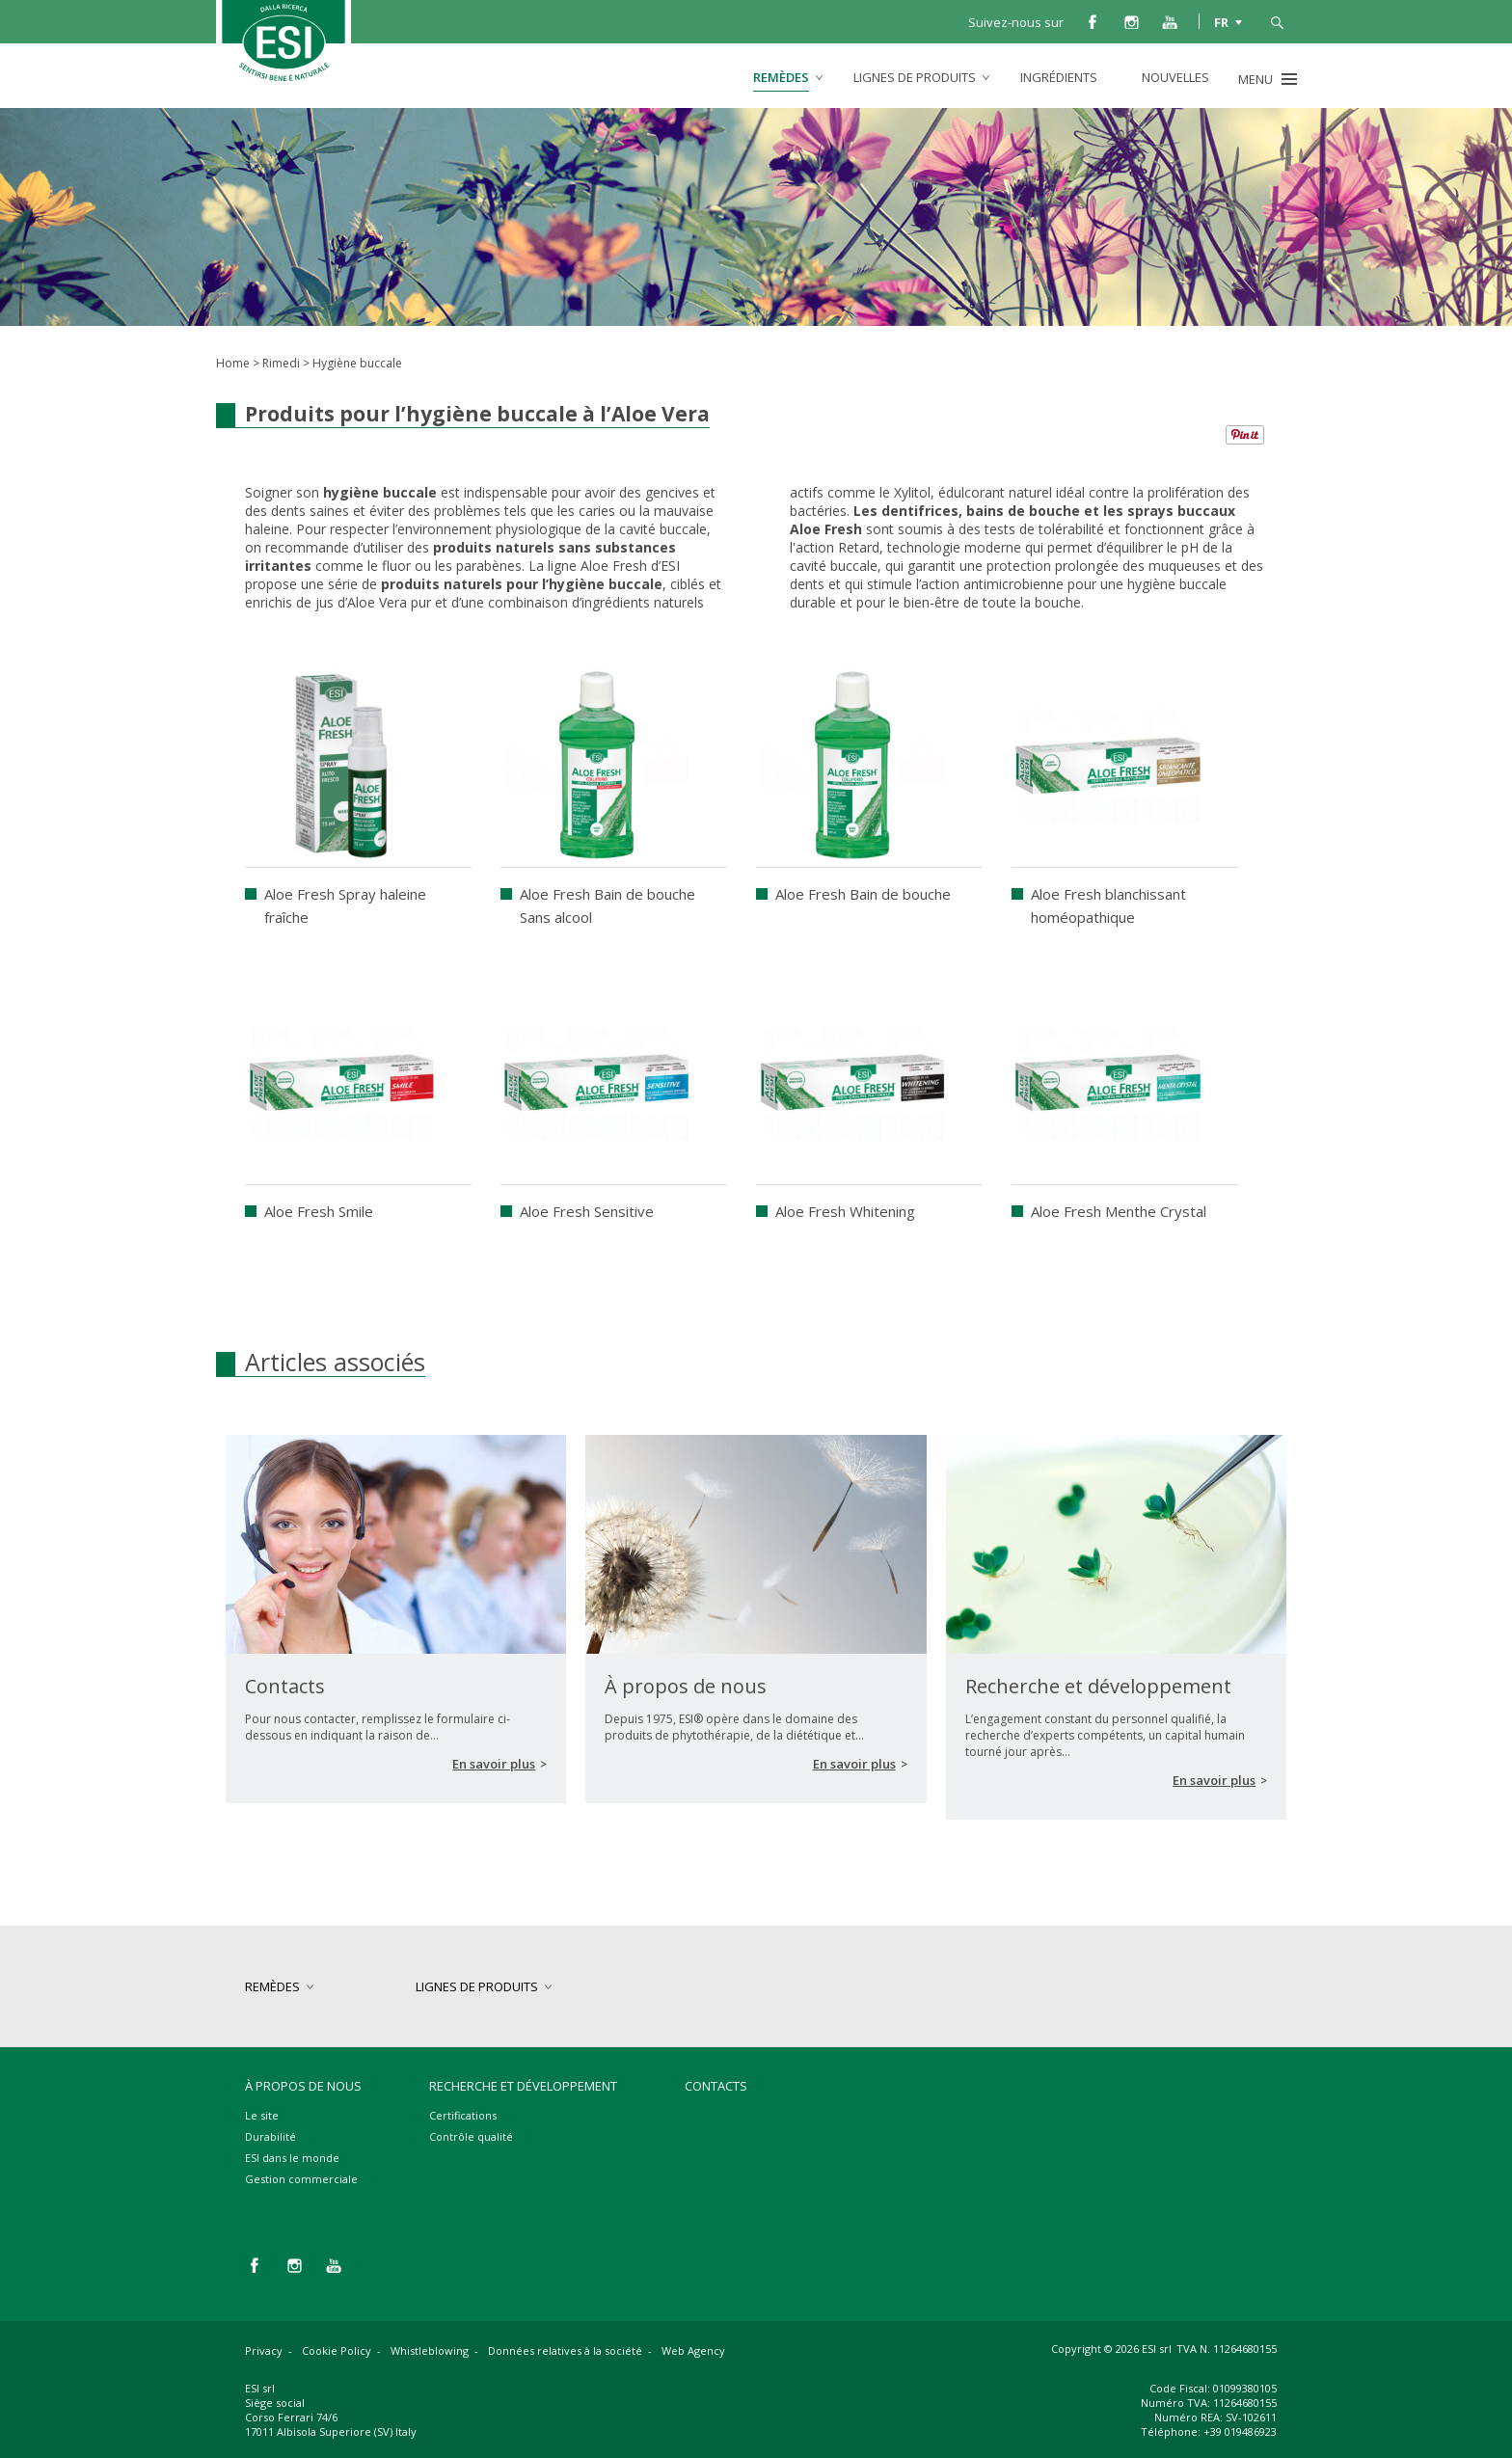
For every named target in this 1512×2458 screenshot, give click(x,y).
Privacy (264, 2350)
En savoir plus (493, 1763)
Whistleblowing (430, 2350)
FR (1221, 21)
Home (233, 363)
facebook (1092, 21)
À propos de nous (303, 2085)
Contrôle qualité (471, 2136)
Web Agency (693, 2350)
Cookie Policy (336, 2350)
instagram (1131, 21)
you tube (1169, 21)
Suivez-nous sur (1016, 22)
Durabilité (270, 2136)
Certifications (463, 2115)
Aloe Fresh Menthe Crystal (1118, 1211)
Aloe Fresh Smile (318, 1211)
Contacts (716, 2085)
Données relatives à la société (565, 2350)
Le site (262, 2115)
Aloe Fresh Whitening (845, 1211)
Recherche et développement (523, 2085)
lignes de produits (914, 77)
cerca (1276, 21)
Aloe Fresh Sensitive (587, 1211)
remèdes (781, 77)
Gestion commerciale (301, 2179)
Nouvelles (1175, 77)
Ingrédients (1058, 77)
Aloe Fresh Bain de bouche (863, 894)
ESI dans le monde (292, 2157)
